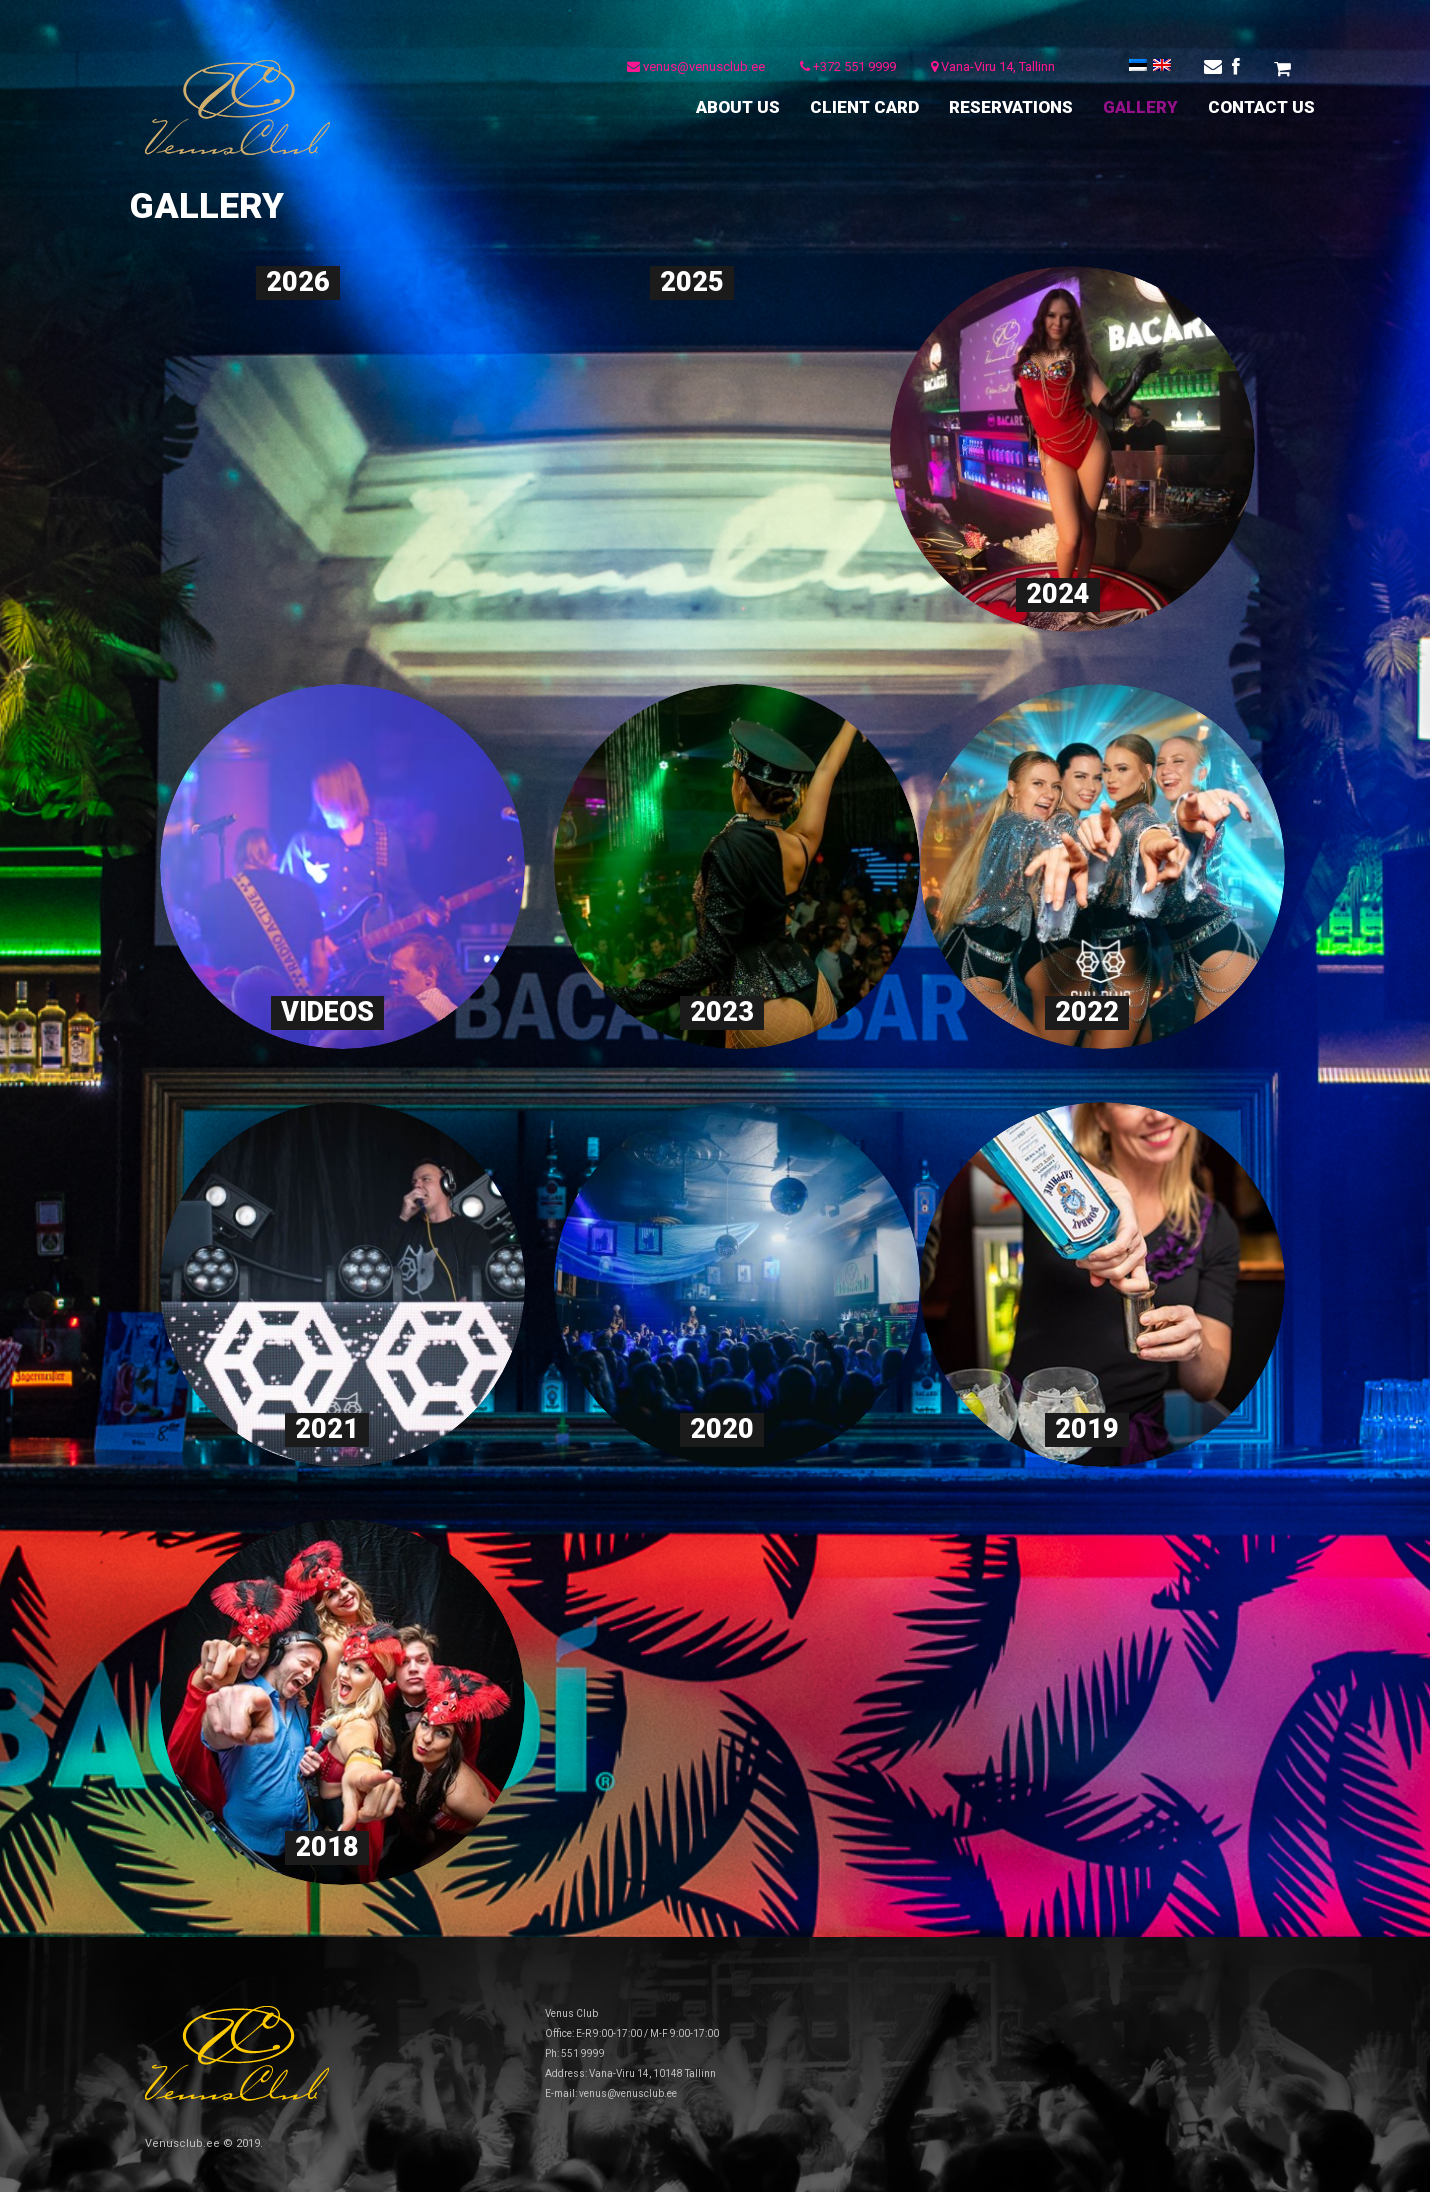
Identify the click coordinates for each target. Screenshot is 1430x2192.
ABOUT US (738, 107)
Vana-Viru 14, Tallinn (989, 69)
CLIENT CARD (864, 107)
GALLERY (1140, 107)
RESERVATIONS (1011, 107)
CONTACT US (1261, 107)
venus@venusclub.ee (692, 69)
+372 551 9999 (844, 69)
